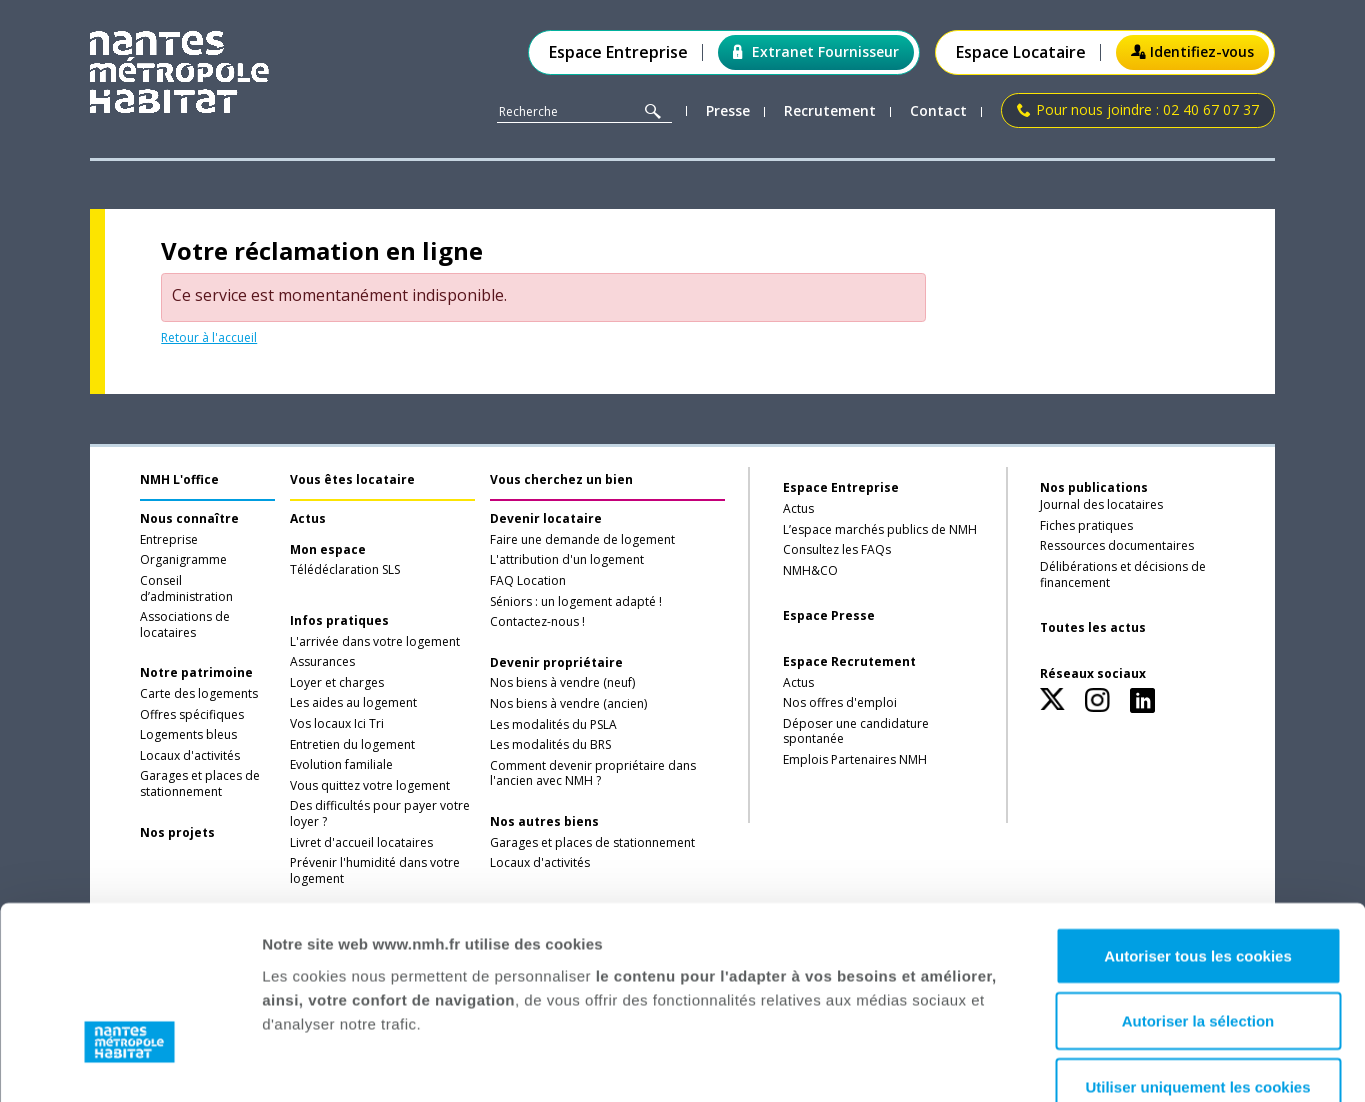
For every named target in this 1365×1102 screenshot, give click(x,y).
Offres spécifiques (192, 715)
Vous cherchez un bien (561, 479)
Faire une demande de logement (582, 540)
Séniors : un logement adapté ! (576, 602)
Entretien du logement (352, 745)
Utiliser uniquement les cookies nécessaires (1197, 958)
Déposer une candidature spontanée (856, 732)
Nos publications (1094, 487)
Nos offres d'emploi (840, 703)
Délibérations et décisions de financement (1123, 575)
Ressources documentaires (1117, 546)
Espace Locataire (1021, 52)
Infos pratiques (339, 621)
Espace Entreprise (618, 52)
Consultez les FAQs (837, 550)
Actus (308, 519)
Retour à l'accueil (209, 337)
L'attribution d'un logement (567, 560)
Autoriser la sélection (1198, 881)
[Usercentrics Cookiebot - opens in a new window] (129, 1063)
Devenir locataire (546, 519)
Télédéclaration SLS (345, 570)
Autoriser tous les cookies (1198, 815)
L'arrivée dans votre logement (375, 642)
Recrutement (830, 111)
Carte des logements (199, 694)
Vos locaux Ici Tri (337, 724)
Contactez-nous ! (537, 622)
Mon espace (328, 550)
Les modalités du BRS (550, 745)
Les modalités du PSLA (553, 725)
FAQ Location (528, 581)
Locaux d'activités (190, 756)
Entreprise (169, 540)
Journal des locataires (1101, 505)
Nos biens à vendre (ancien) (568, 704)
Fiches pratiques (1086, 526)
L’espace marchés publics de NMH (880, 530)
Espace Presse (829, 616)
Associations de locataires (185, 625)
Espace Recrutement (849, 662)
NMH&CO (810, 571)
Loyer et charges (337, 683)
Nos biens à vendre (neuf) (562, 683)
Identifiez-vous (1192, 51)
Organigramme (183, 560)
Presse (728, 111)
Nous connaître (189, 519)
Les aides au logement (353, 703)
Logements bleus (188, 735)
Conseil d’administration (186, 589)
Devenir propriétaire (556, 663)
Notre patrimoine (196, 673)
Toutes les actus (1093, 628)
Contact (938, 111)
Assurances (322, 662)
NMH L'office (179, 479)
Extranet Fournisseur (816, 51)
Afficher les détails (1075, 1062)
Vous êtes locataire (352, 479)
